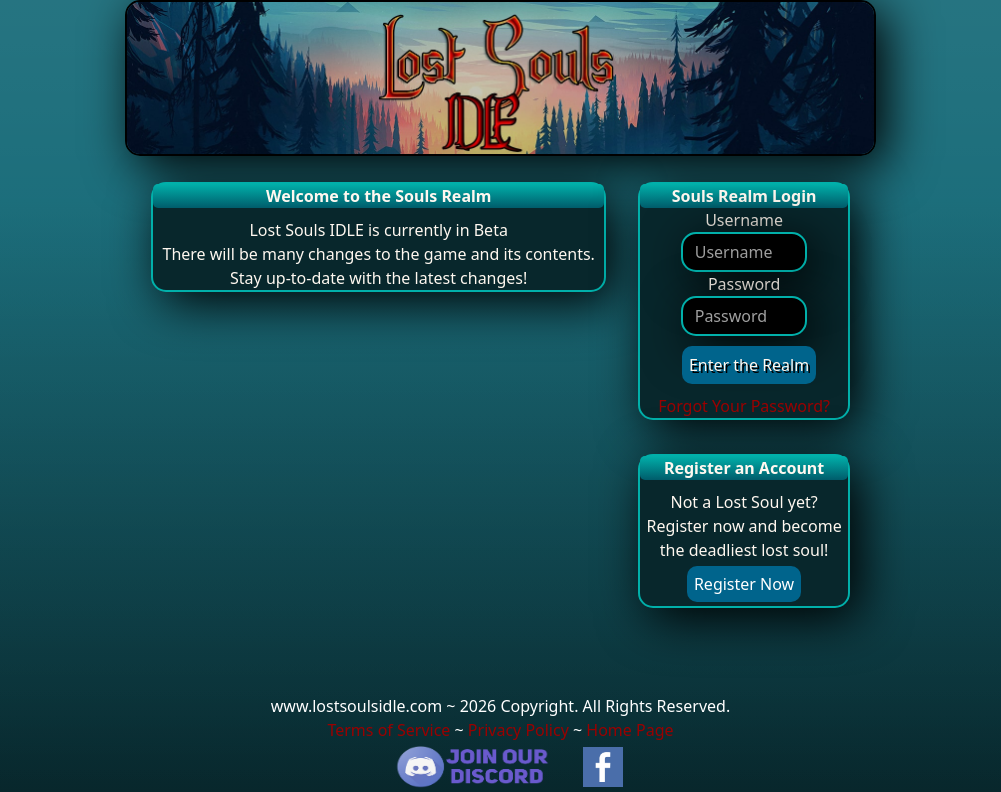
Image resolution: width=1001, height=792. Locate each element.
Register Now (744, 584)
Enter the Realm (749, 365)
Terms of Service (388, 730)
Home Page (629, 730)
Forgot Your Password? (744, 406)
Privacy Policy (518, 730)
